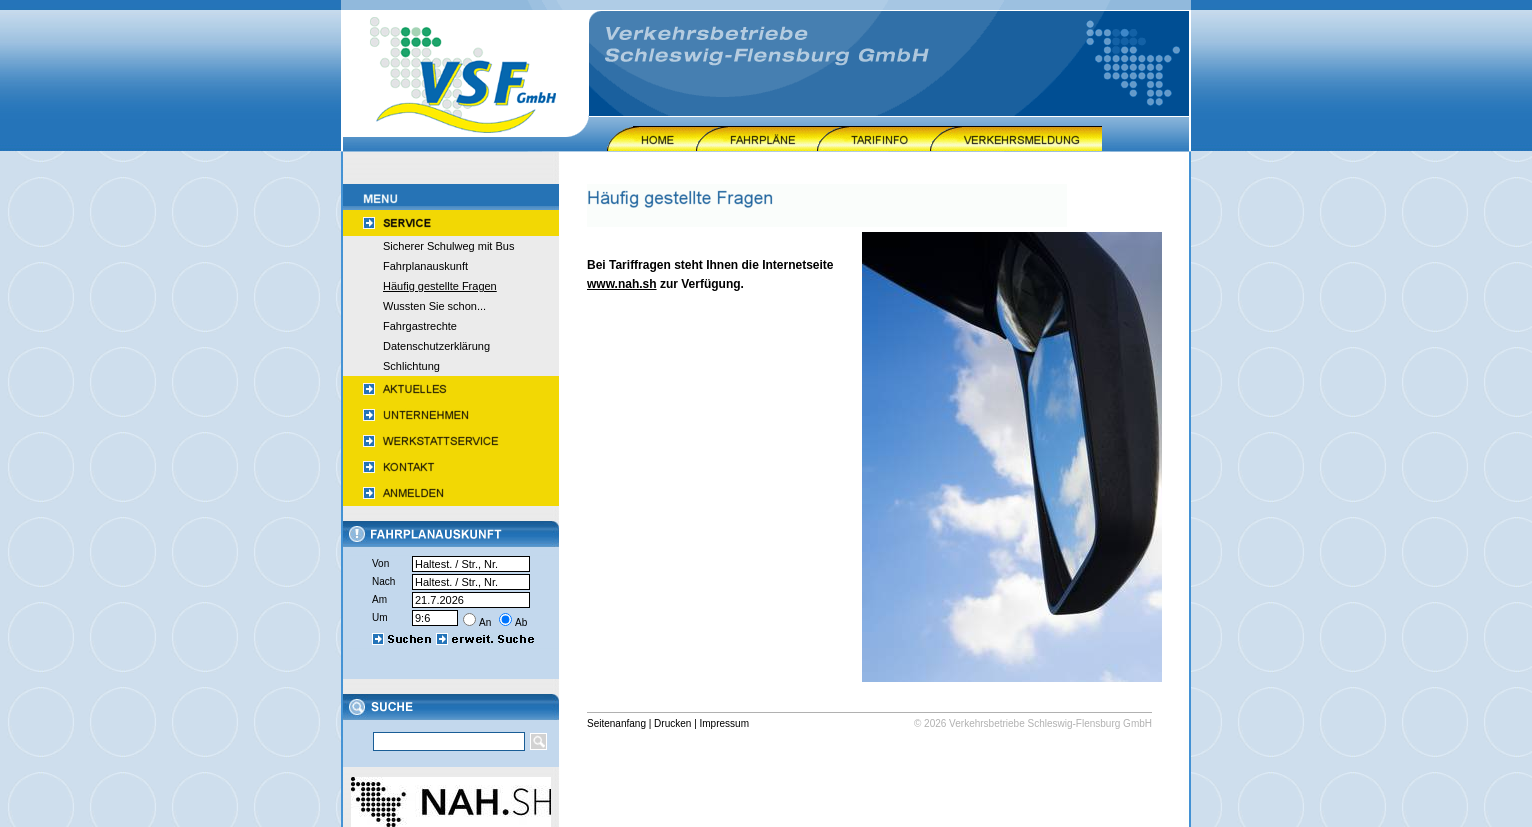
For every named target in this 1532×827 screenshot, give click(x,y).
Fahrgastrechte (420, 326)
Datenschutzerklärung (436, 346)
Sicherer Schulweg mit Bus (448, 246)
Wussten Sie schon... (434, 306)
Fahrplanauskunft (425, 266)
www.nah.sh (622, 284)
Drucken (672, 723)
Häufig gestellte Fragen (440, 286)
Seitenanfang (616, 723)
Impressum (724, 723)
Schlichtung (411, 366)
